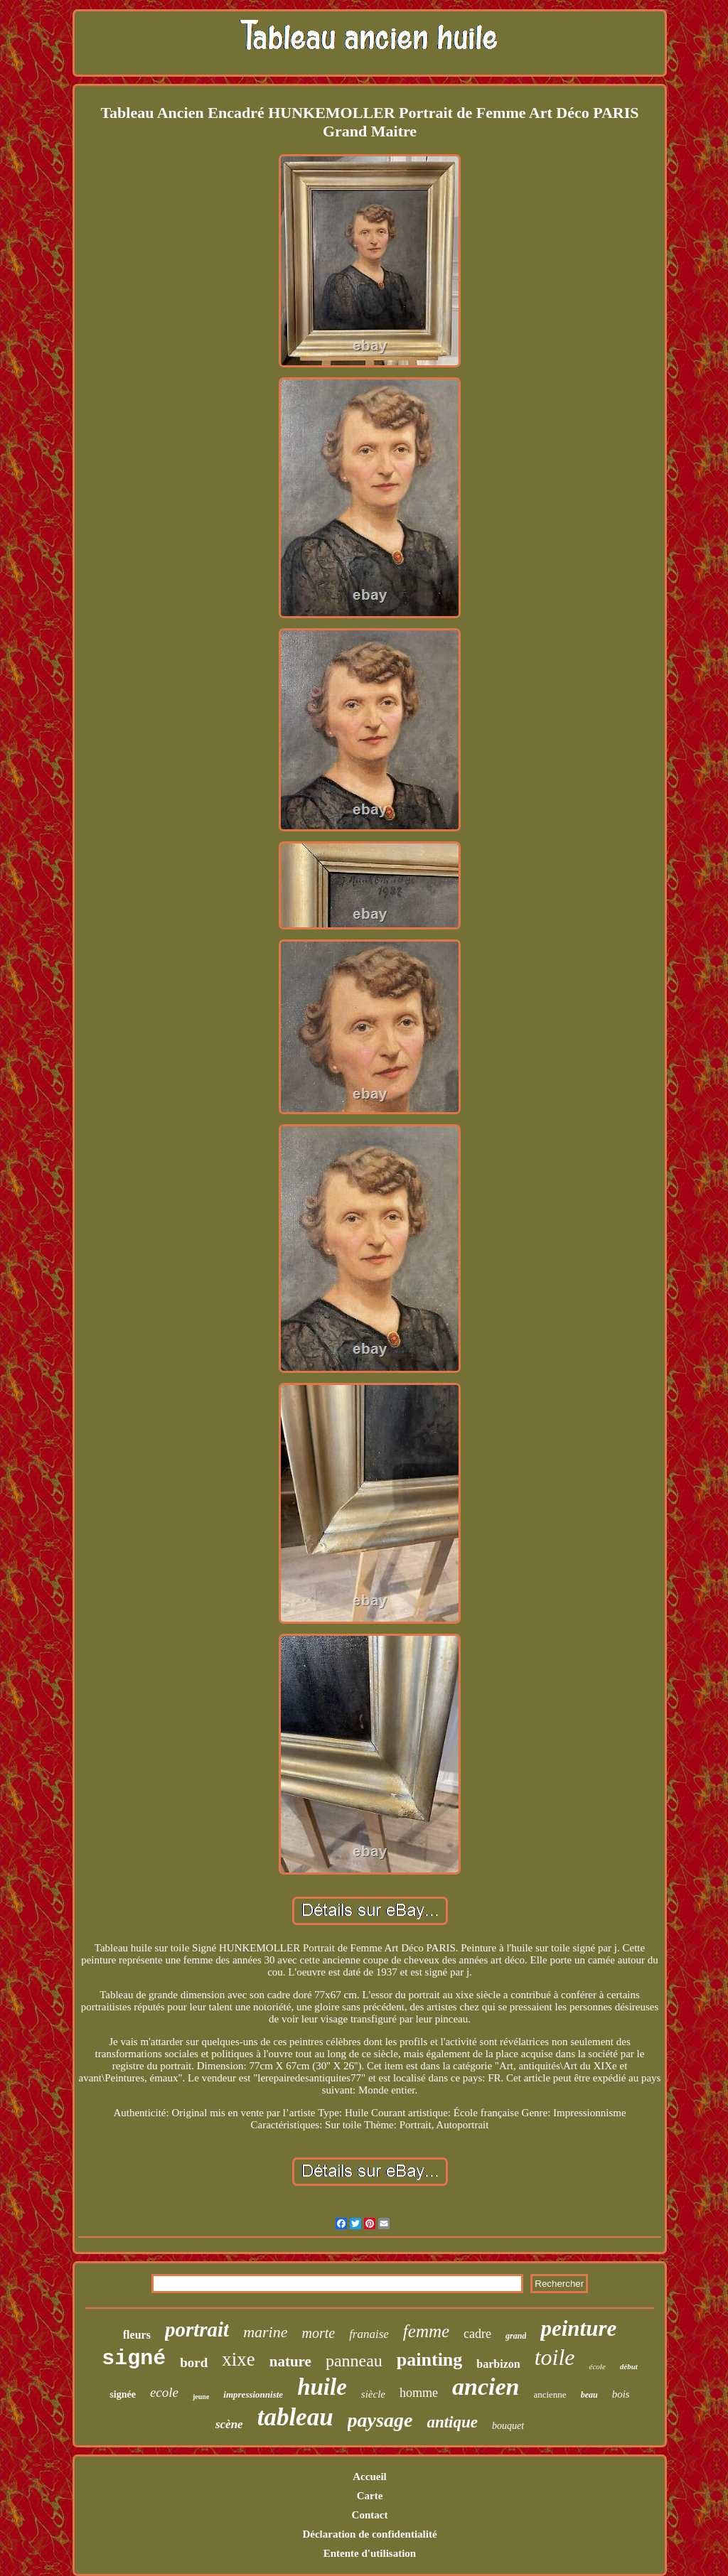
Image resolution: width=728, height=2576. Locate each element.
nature (290, 2361)
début (629, 2366)
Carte (370, 2495)
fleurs (137, 2335)
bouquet (508, 2425)
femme (426, 2331)
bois (621, 2394)
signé (134, 2358)
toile (555, 2357)
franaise (369, 2334)
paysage (380, 2420)
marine (265, 2332)
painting (430, 2359)
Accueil (369, 2476)
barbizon (498, 2364)
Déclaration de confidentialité (369, 2534)
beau (589, 2395)
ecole (164, 2392)
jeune (201, 2396)
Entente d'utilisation (369, 2553)
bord (194, 2362)
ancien (485, 2386)
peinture (578, 2328)
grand (515, 2336)
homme (419, 2393)
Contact (370, 2515)
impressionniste (253, 2394)
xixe (238, 2359)
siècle (373, 2394)
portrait (197, 2329)
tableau (295, 2417)
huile (322, 2387)
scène (229, 2424)
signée (122, 2394)
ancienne (549, 2394)
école (597, 2366)
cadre (477, 2334)
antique (452, 2422)
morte (318, 2333)
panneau (354, 2360)
